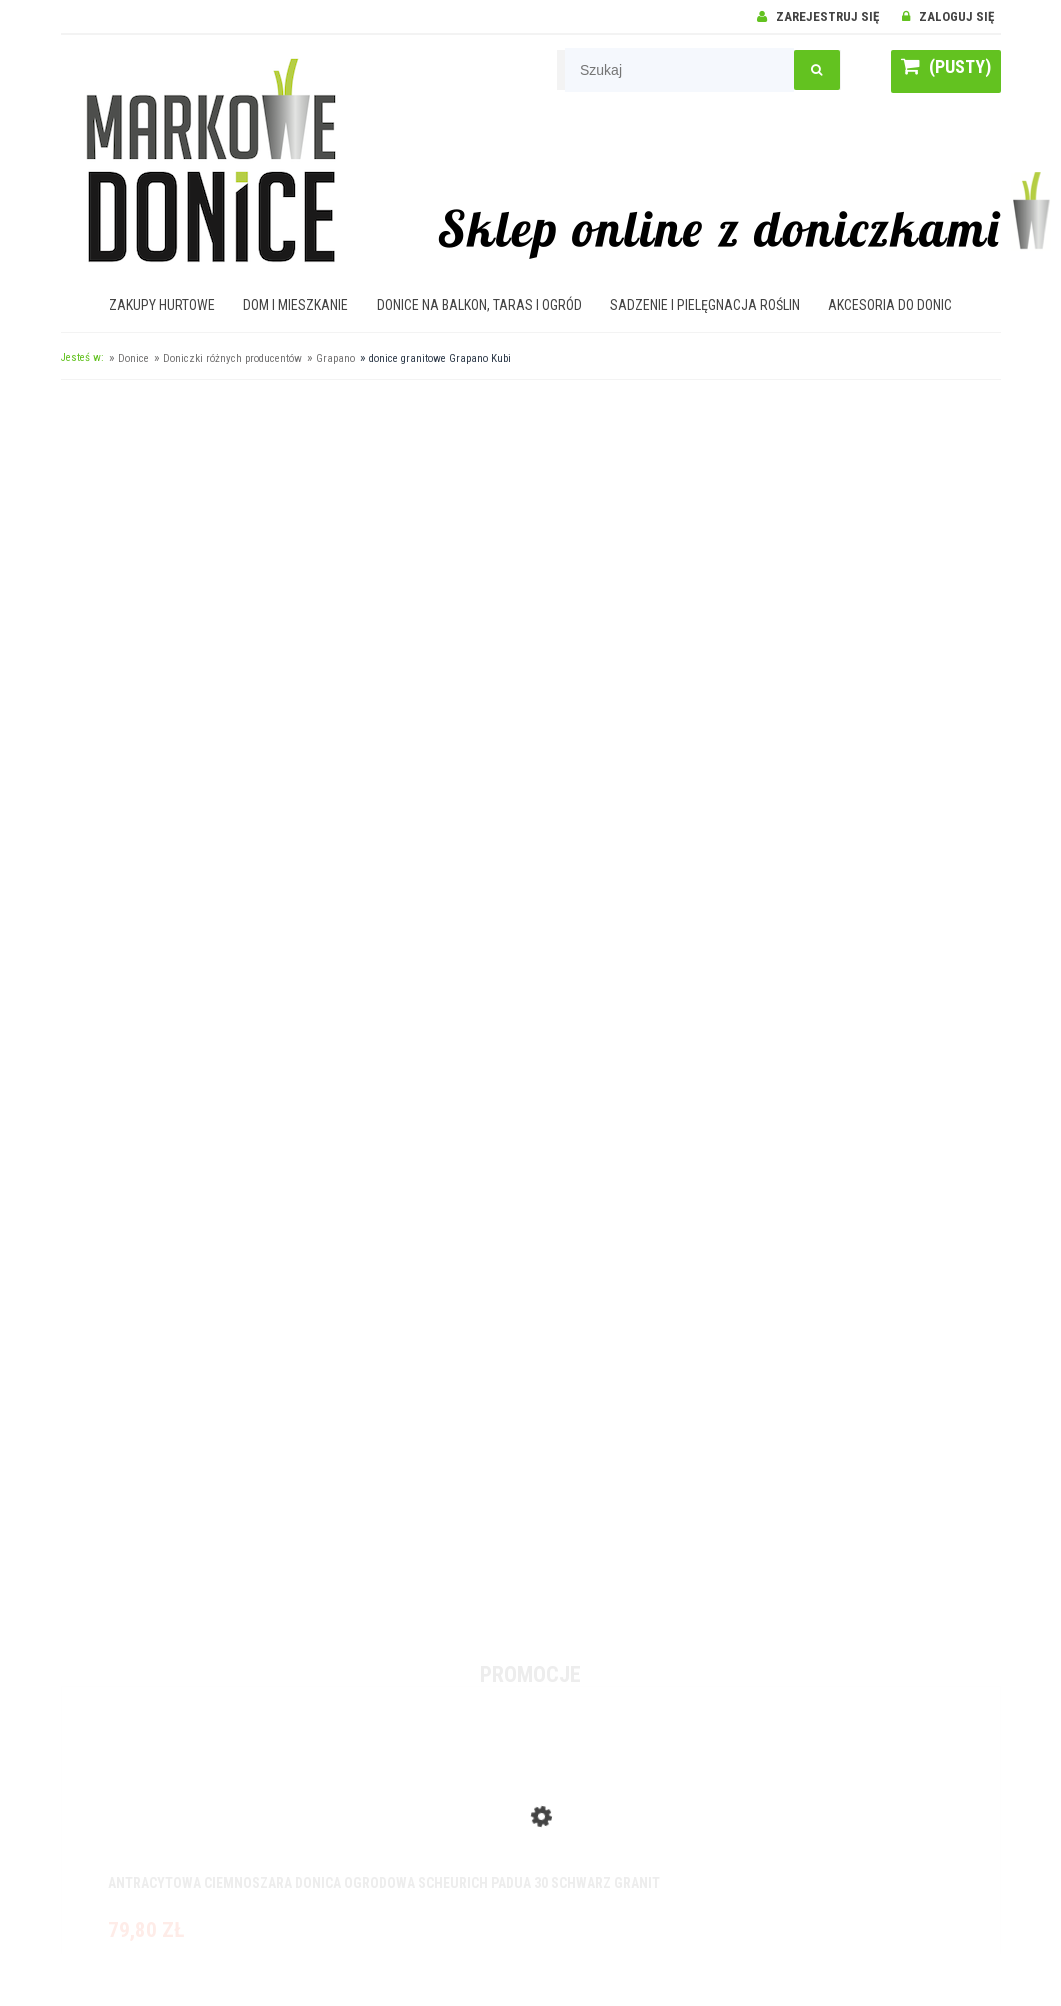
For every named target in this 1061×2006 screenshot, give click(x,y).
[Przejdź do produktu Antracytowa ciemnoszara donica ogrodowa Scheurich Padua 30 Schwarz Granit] (531, 1804)
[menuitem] (162, 305)
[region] (531, 1009)
